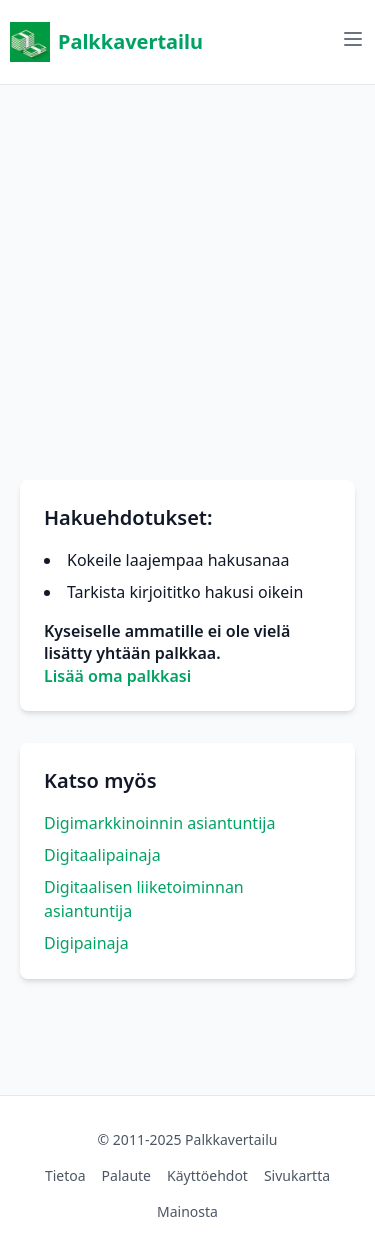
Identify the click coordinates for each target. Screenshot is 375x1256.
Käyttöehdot (207, 1175)
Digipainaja (86, 943)
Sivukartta (297, 1175)
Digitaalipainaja (102, 855)
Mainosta (187, 1211)
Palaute (126, 1175)
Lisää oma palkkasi (117, 676)
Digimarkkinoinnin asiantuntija (159, 823)
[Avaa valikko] (353, 39)
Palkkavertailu (106, 42)
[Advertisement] (187, 272)
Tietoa (65, 1175)
